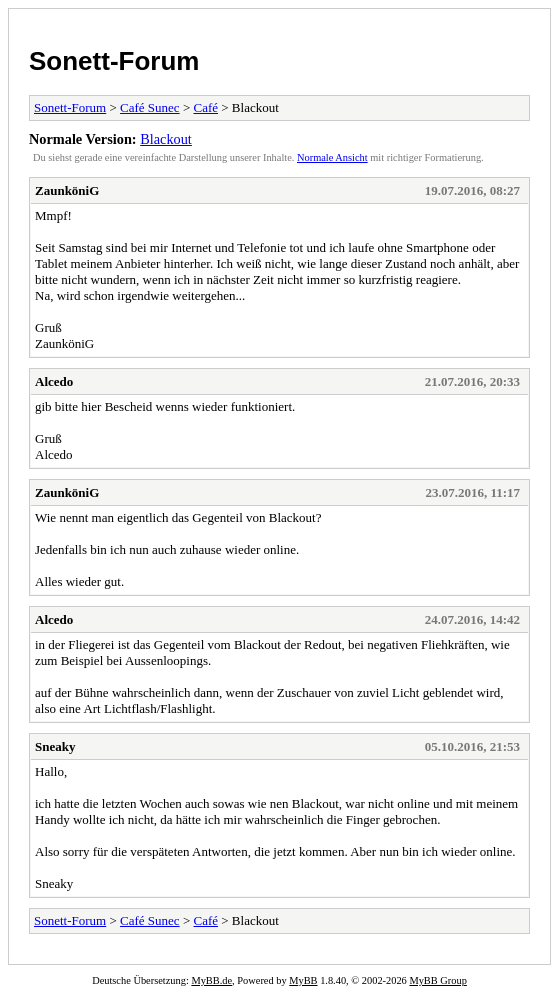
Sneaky (55, 746)
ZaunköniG (67, 190)
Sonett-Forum (114, 61)
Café (205, 107)
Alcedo (54, 381)
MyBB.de (211, 980)
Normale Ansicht (332, 157)
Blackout (166, 139)
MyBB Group (437, 980)
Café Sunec (150, 107)
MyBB (303, 980)
